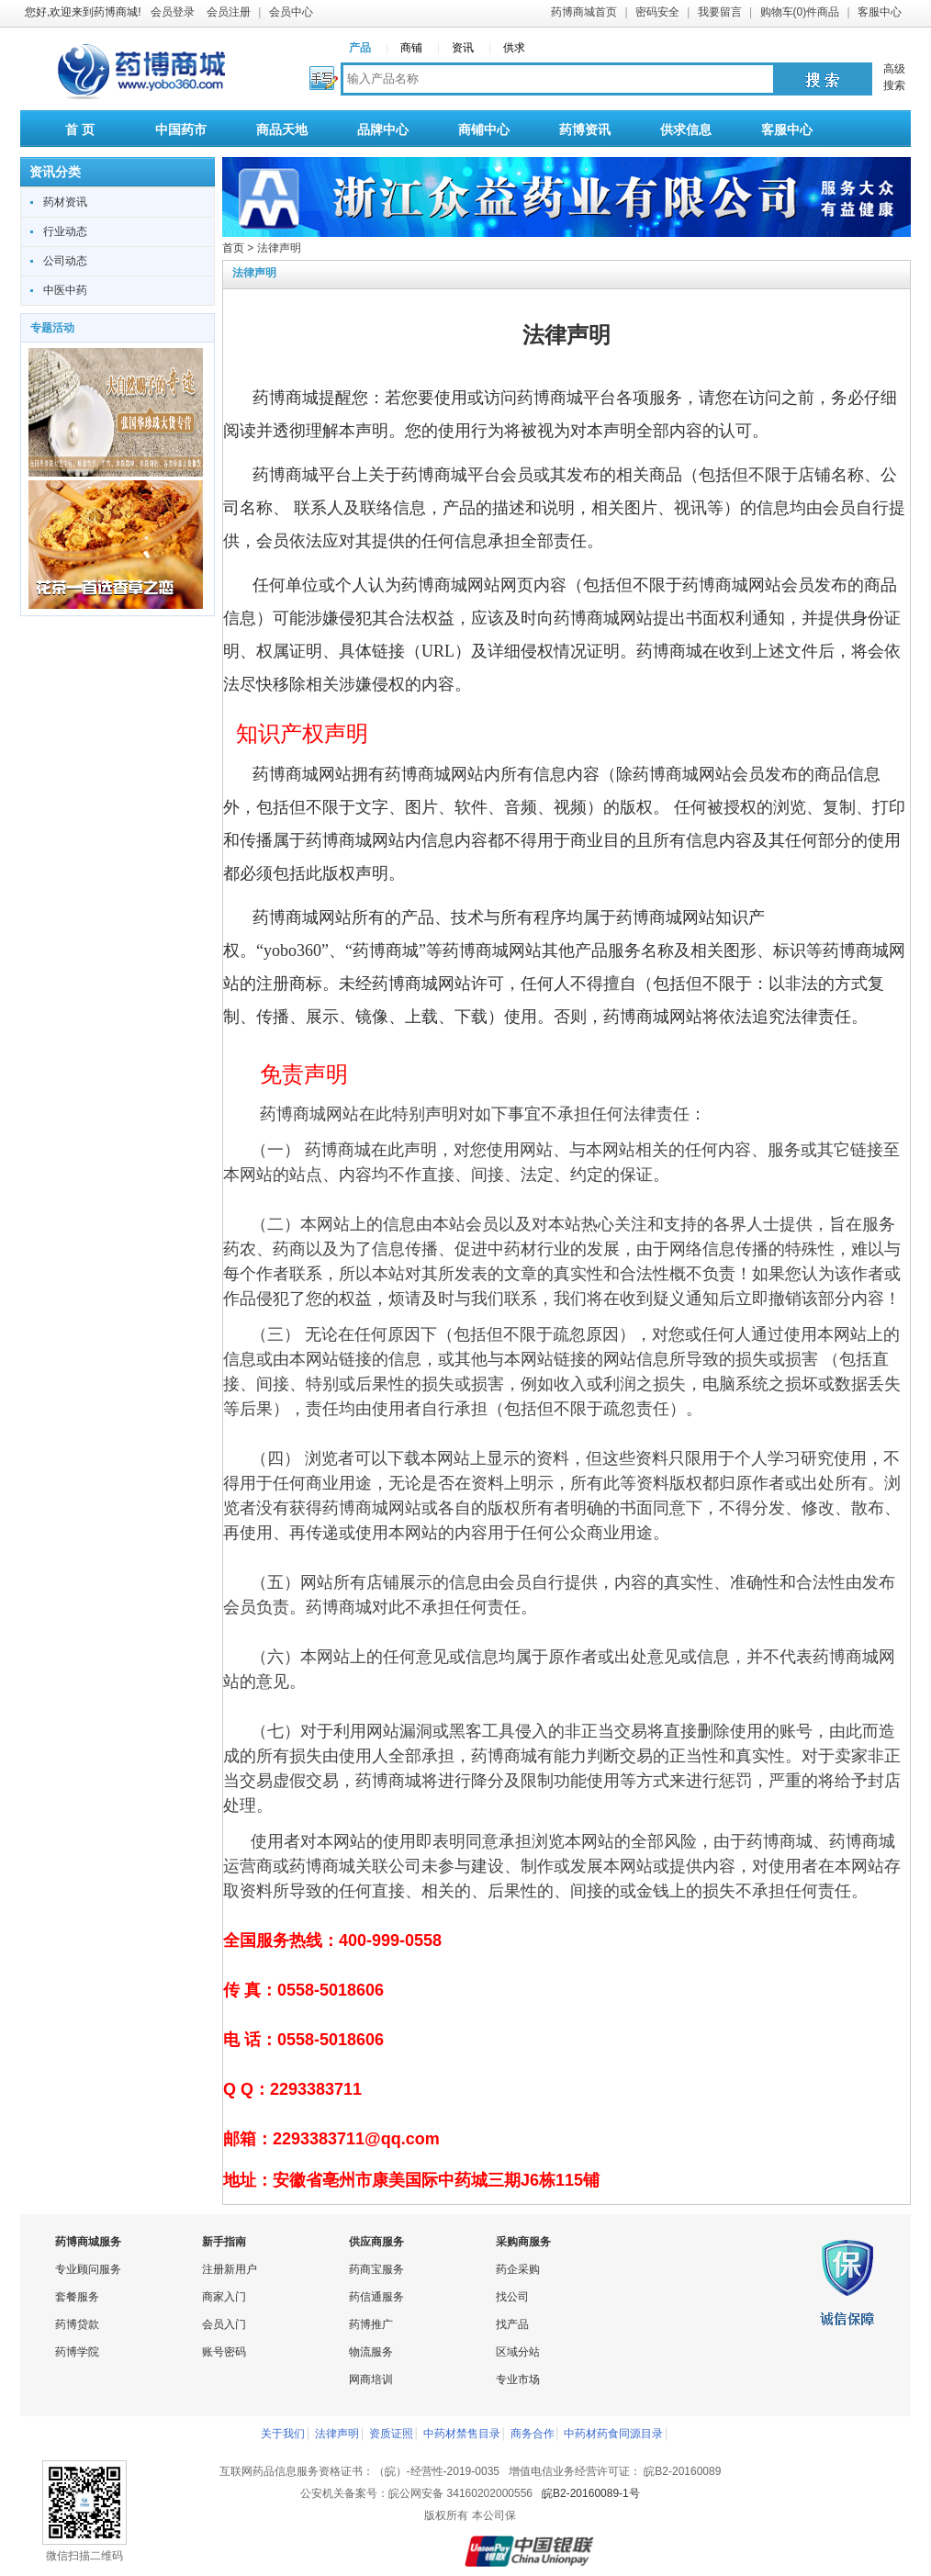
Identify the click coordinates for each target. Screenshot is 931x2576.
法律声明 (337, 2433)
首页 (233, 248)
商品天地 (282, 129)
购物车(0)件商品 (800, 12)
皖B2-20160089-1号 (591, 2493)
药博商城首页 (584, 12)
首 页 (80, 129)
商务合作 (532, 2433)
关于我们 (283, 2433)
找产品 (512, 2324)
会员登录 (173, 12)
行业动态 (65, 231)
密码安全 (657, 12)
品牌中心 (383, 129)
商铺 (411, 47)
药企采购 (518, 2269)
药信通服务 (376, 2296)
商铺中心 (484, 129)
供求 (514, 47)
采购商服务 (523, 2241)
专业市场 (518, 2379)
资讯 (463, 47)
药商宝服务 (376, 2269)
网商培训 (371, 2379)
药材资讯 (65, 202)
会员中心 (291, 12)
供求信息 (686, 129)
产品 (360, 47)
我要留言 (720, 12)
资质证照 (391, 2433)
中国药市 (181, 129)
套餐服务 (77, 2296)
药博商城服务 (88, 2241)
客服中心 (880, 12)
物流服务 (371, 2351)
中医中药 (65, 290)
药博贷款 (77, 2324)
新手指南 (224, 2241)
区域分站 (518, 2351)
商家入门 (224, 2296)
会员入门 (224, 2324)
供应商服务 (376, 2241)
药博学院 (77, 2351)
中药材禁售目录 (461, 2433)
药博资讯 (585, 129)
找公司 (512, 2296)
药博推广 (371, 2324)
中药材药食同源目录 (613, 2433)
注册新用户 (229, 2269)
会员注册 (229, 12)
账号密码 (224, 2351)
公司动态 (65, 260)
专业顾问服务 (88, 2269)
